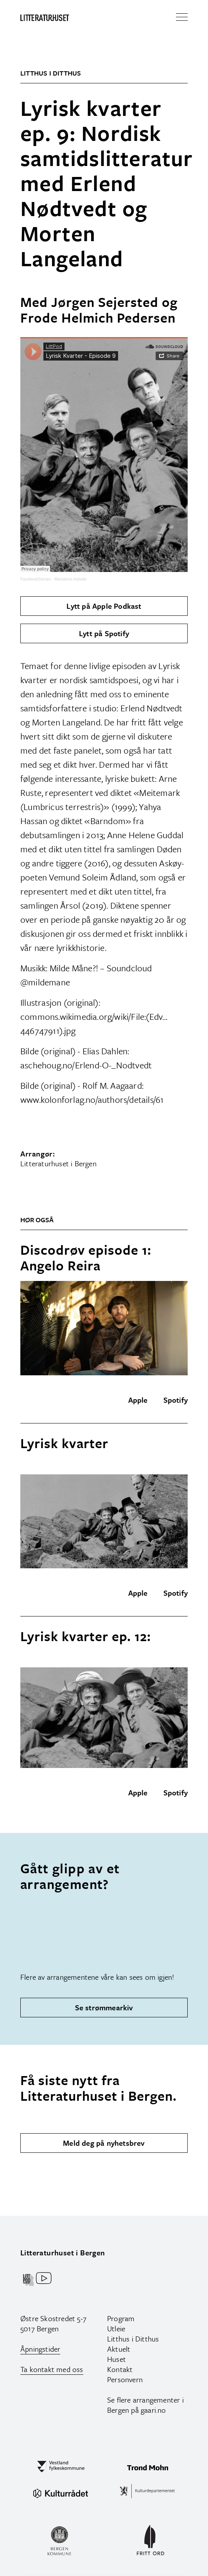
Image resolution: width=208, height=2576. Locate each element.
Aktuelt (118, 2348)
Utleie (116, 2328)
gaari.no (153, 2410)
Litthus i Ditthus (133, 2338)
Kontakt (120, 2369)
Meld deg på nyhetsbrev (104, 2143)
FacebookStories (35, 579)
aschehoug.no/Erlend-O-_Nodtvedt (86, 1065)
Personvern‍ (125, 2379)
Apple (138, 1399)
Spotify (175, 1399)
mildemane (49, 982)
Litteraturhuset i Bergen (62, 2252)
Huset (116, 2359)
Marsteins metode (70, 579)
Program (120, 2318)
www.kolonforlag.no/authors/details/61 (91, 1099)
